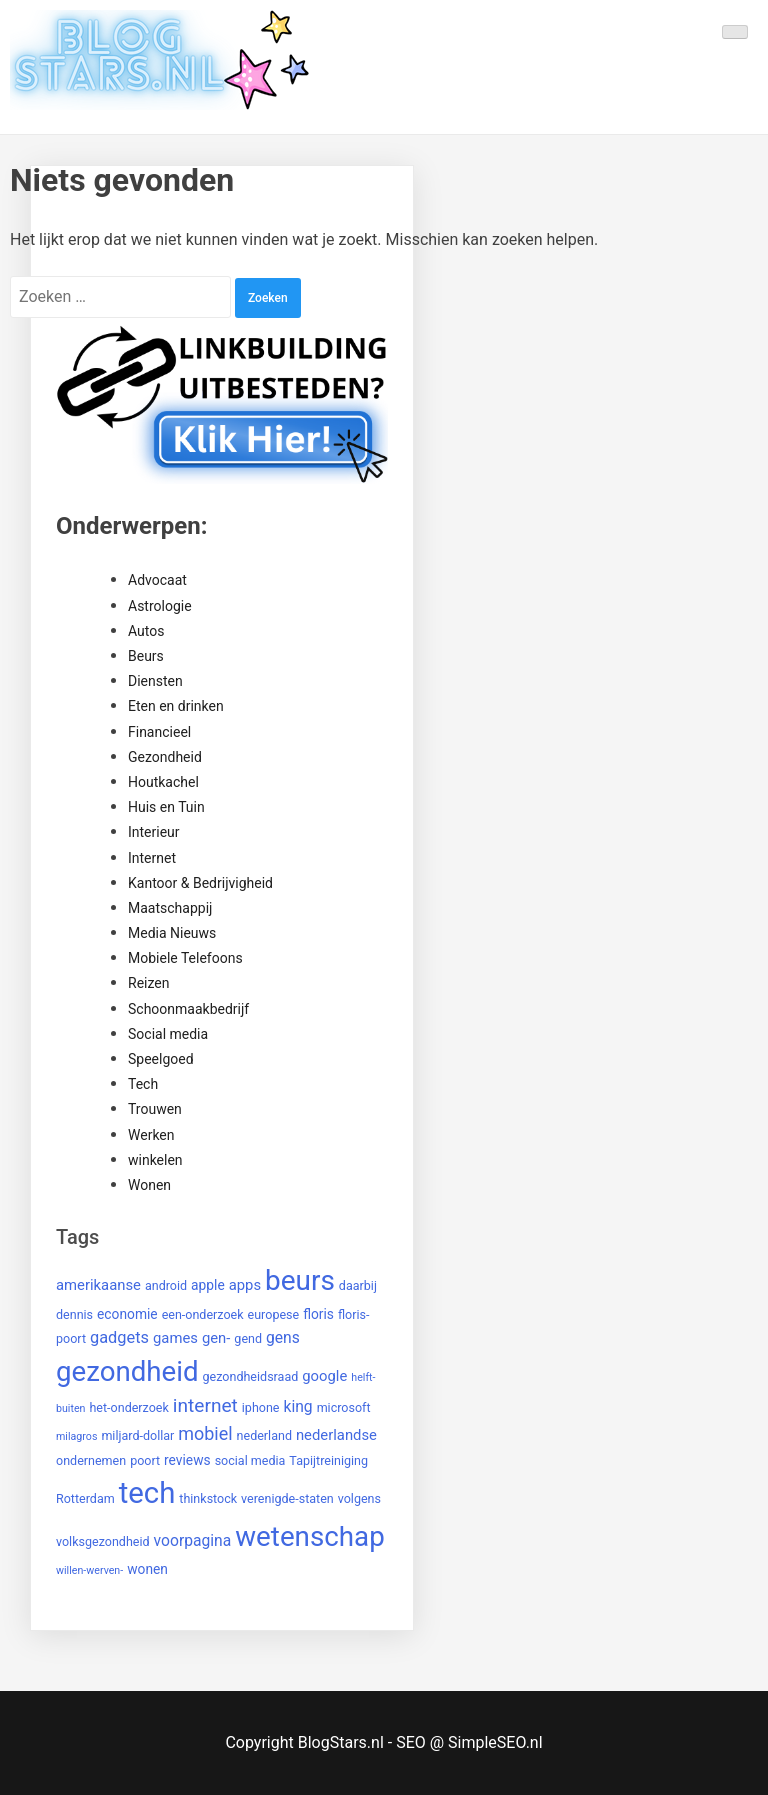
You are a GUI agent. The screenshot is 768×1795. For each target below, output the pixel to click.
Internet (152, 858)
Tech (143, 1084)
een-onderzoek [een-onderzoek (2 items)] (203, 1314)
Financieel (159, 732)
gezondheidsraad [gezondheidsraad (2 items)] (251, 1376)
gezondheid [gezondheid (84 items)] (127, 1371)
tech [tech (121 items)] (147, 1493)
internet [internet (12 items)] (205, 1405)
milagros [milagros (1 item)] (76, 1436)
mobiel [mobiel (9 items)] (205, 1433)
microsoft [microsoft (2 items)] (344, 1407)
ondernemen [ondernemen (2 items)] (91, 1460)
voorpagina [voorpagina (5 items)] (193, 1540)
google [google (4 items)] (324, 1376)
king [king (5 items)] (297, 1406)
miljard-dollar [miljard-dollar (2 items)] (137, 1435)
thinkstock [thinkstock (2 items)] (208, 1498)
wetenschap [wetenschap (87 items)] (310, 1536)
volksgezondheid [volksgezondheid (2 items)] (103, 1541)
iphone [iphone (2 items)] (261, 1407)
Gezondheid (165, 757)
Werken (151, 1135)
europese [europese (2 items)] (274, 1314)
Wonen (149, 1185)
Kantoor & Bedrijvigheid (200, 883)
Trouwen (155, 1109)
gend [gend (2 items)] (248, 1338)
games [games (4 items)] (175, 1338)
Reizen (148, 983)
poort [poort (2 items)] (145, 1460)
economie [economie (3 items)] (127, 1314)
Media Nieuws (172, 933)
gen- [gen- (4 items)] (216, 1338)
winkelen (155, 1160)
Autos (146, 631)
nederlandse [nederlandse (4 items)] (336, 1435)
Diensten (155, 681)
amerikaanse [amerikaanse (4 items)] (98, 1285)
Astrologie (160, 606)
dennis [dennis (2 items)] (74, 1314)
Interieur (154, 832)
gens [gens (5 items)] (283, 1337)
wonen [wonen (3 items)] (147, 1569)
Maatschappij (170, 908)
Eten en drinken (176, 706)
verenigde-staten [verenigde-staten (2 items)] (287, 1498)
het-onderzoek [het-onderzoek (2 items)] (128, 1407)
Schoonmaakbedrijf (188, 1009)
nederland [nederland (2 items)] (264, 1435)
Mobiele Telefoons (185, 958)
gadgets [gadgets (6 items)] (119, 1337)
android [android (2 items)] (166, 1285)
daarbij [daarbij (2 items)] (358, 1285)
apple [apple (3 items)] (208, 1285)
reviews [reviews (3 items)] (187, 1460)
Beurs (146, 656)
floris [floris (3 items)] (318, 1314)
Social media (168, 1034)
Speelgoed (161, 1059)
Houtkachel (163, 782)
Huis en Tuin (166, 807)
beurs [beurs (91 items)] (300, 1280)
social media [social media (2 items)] (250, 1460)
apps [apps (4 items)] (245, 1285)
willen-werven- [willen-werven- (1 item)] (89, 1570)
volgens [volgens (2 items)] (359, 1498)
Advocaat (157, 580)
